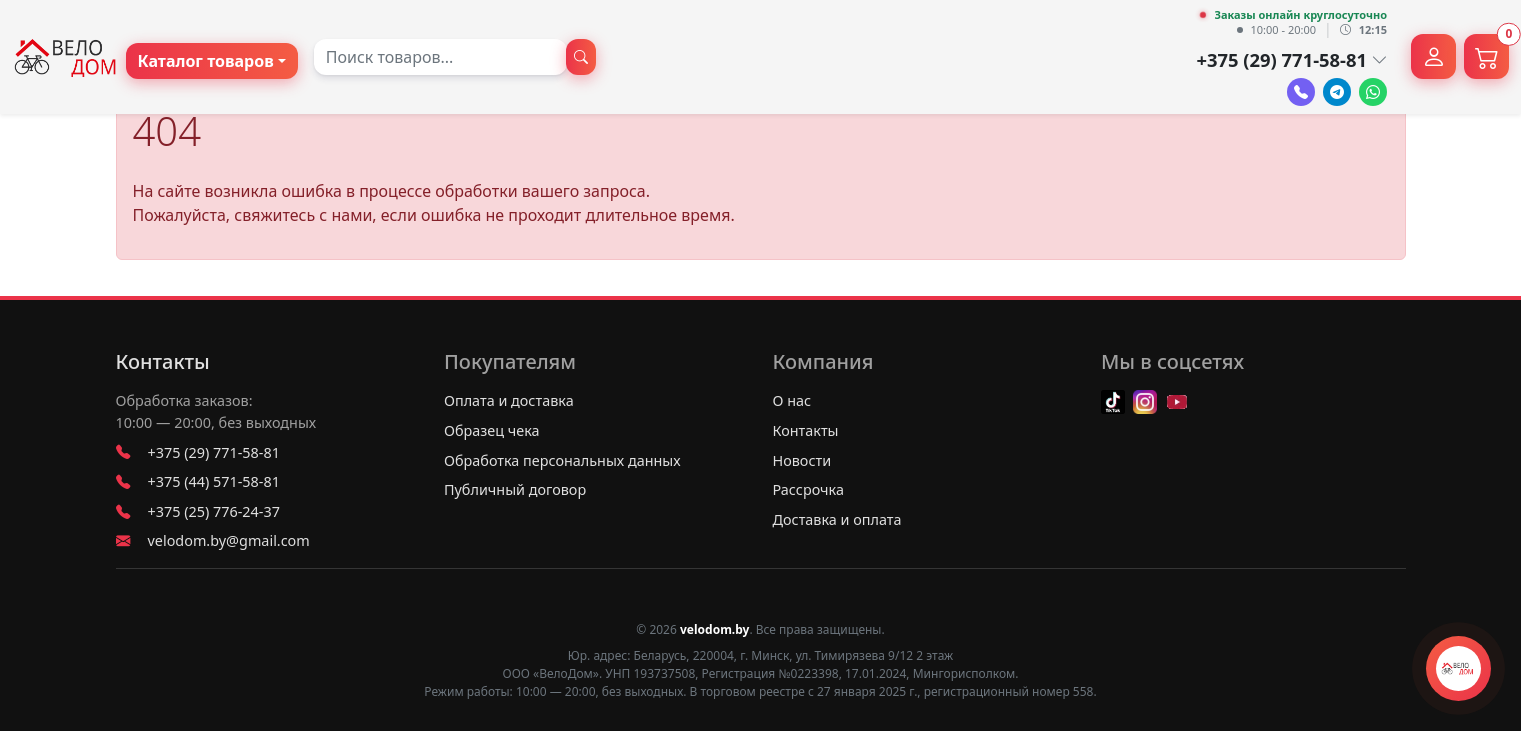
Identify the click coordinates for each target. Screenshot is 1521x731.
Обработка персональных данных (562, 460)
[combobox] (440, 57)
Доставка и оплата (837, 519)
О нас (792, 400)
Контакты (163, 362)
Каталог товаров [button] (206, 61)
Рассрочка (808, 489)
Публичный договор (515, 489)
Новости (802, 460)
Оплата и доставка (509, 400)
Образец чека (492, 430)
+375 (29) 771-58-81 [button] (1291, 59)
